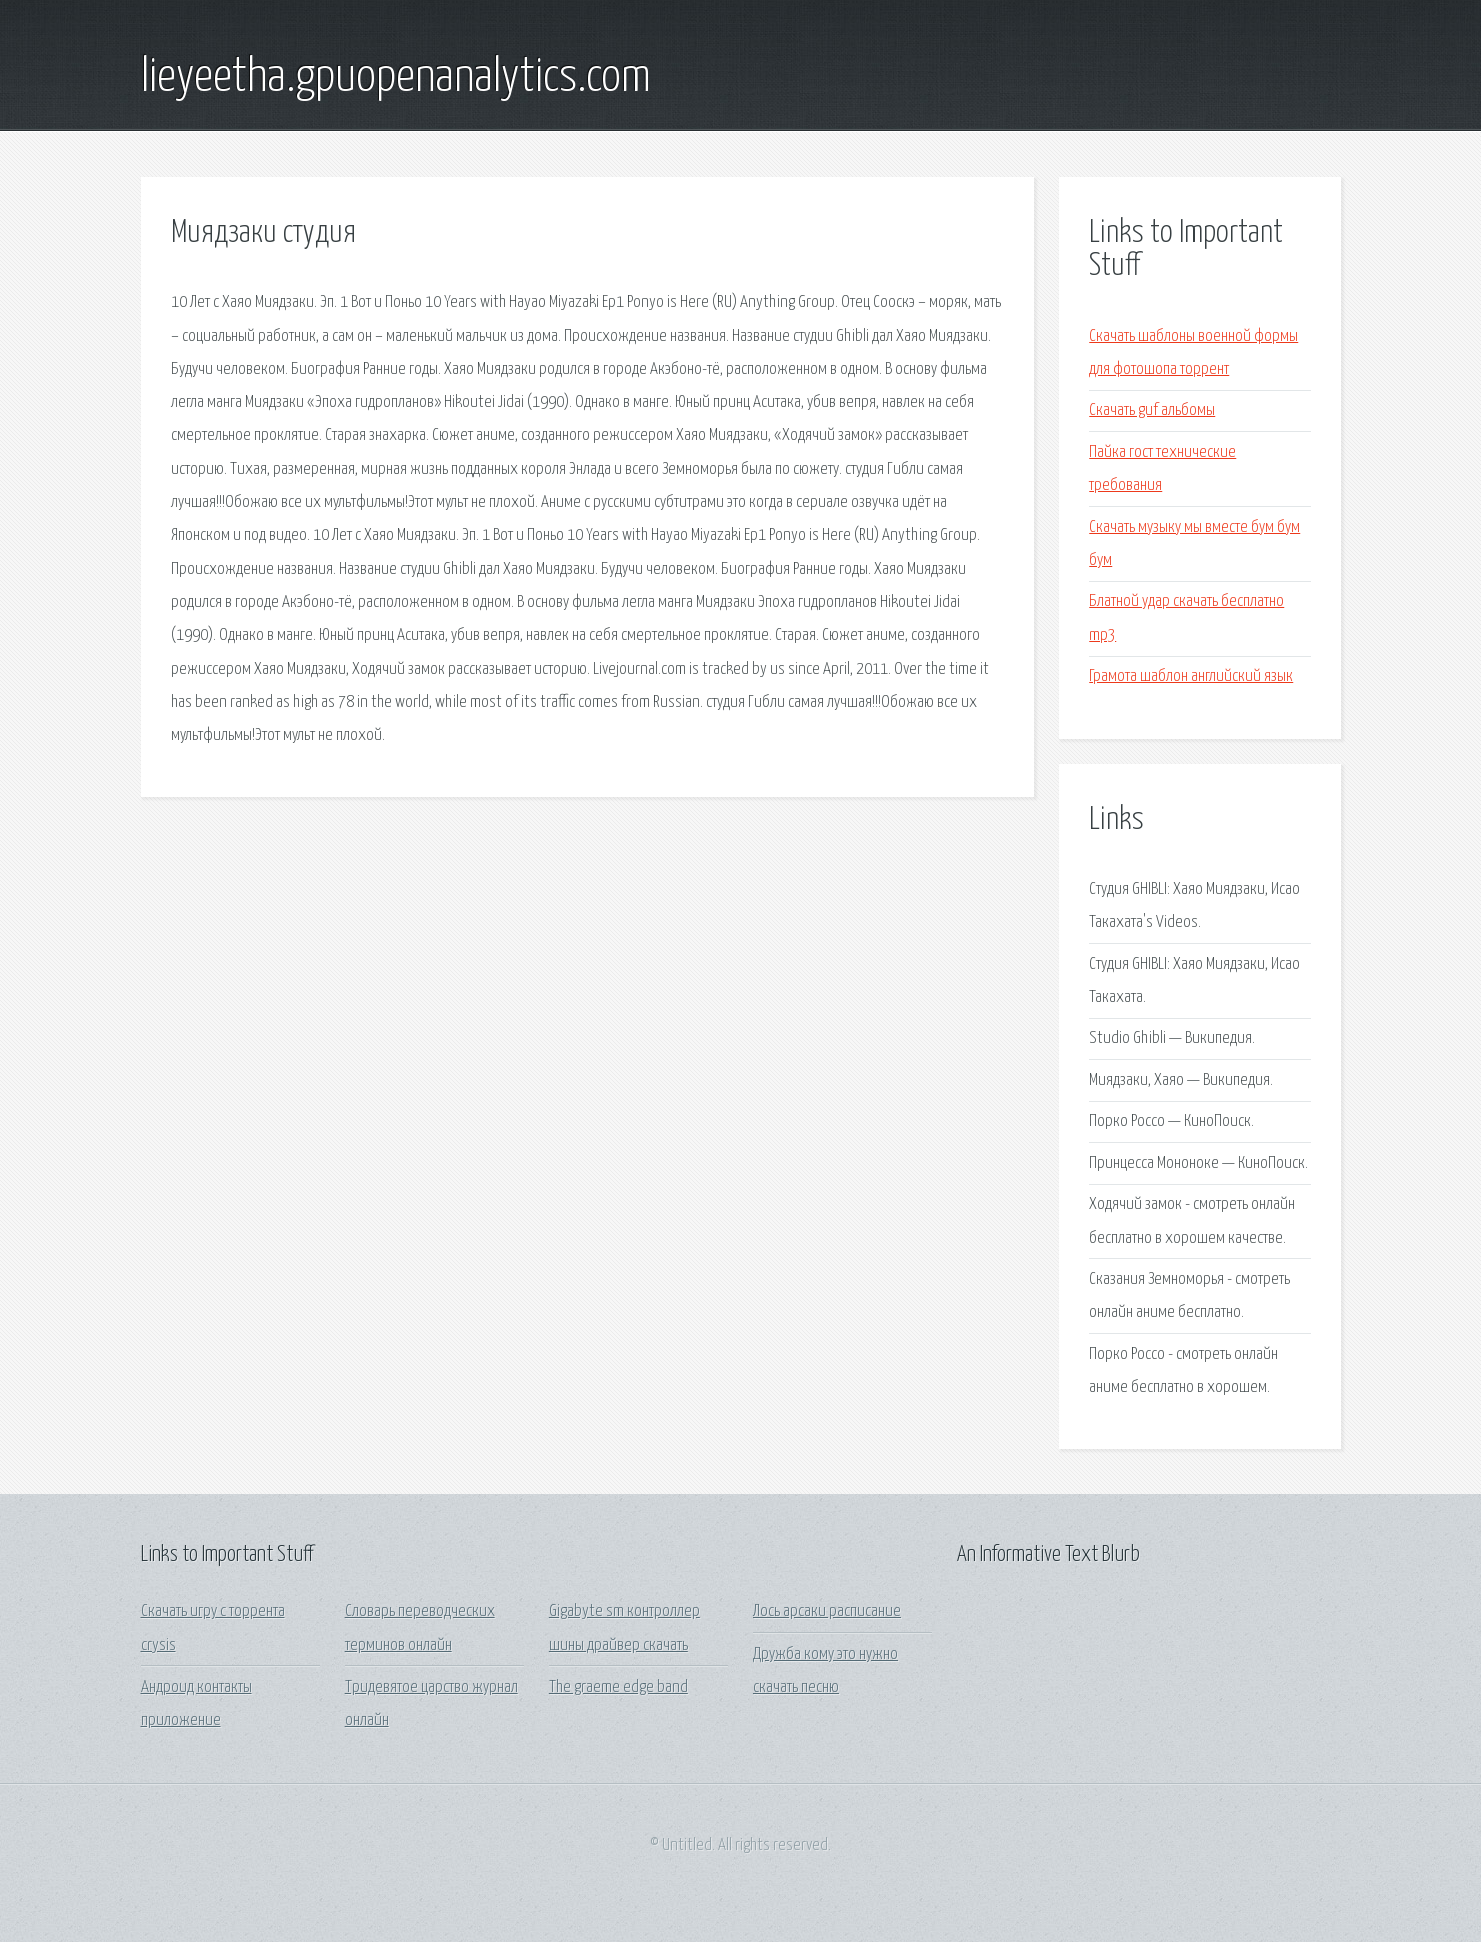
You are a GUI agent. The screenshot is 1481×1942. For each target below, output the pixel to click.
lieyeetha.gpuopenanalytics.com (396, 78)
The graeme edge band (618, 1687)
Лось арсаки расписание (827, 1611)
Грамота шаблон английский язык (1191, 676)
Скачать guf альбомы (1152, 410)
